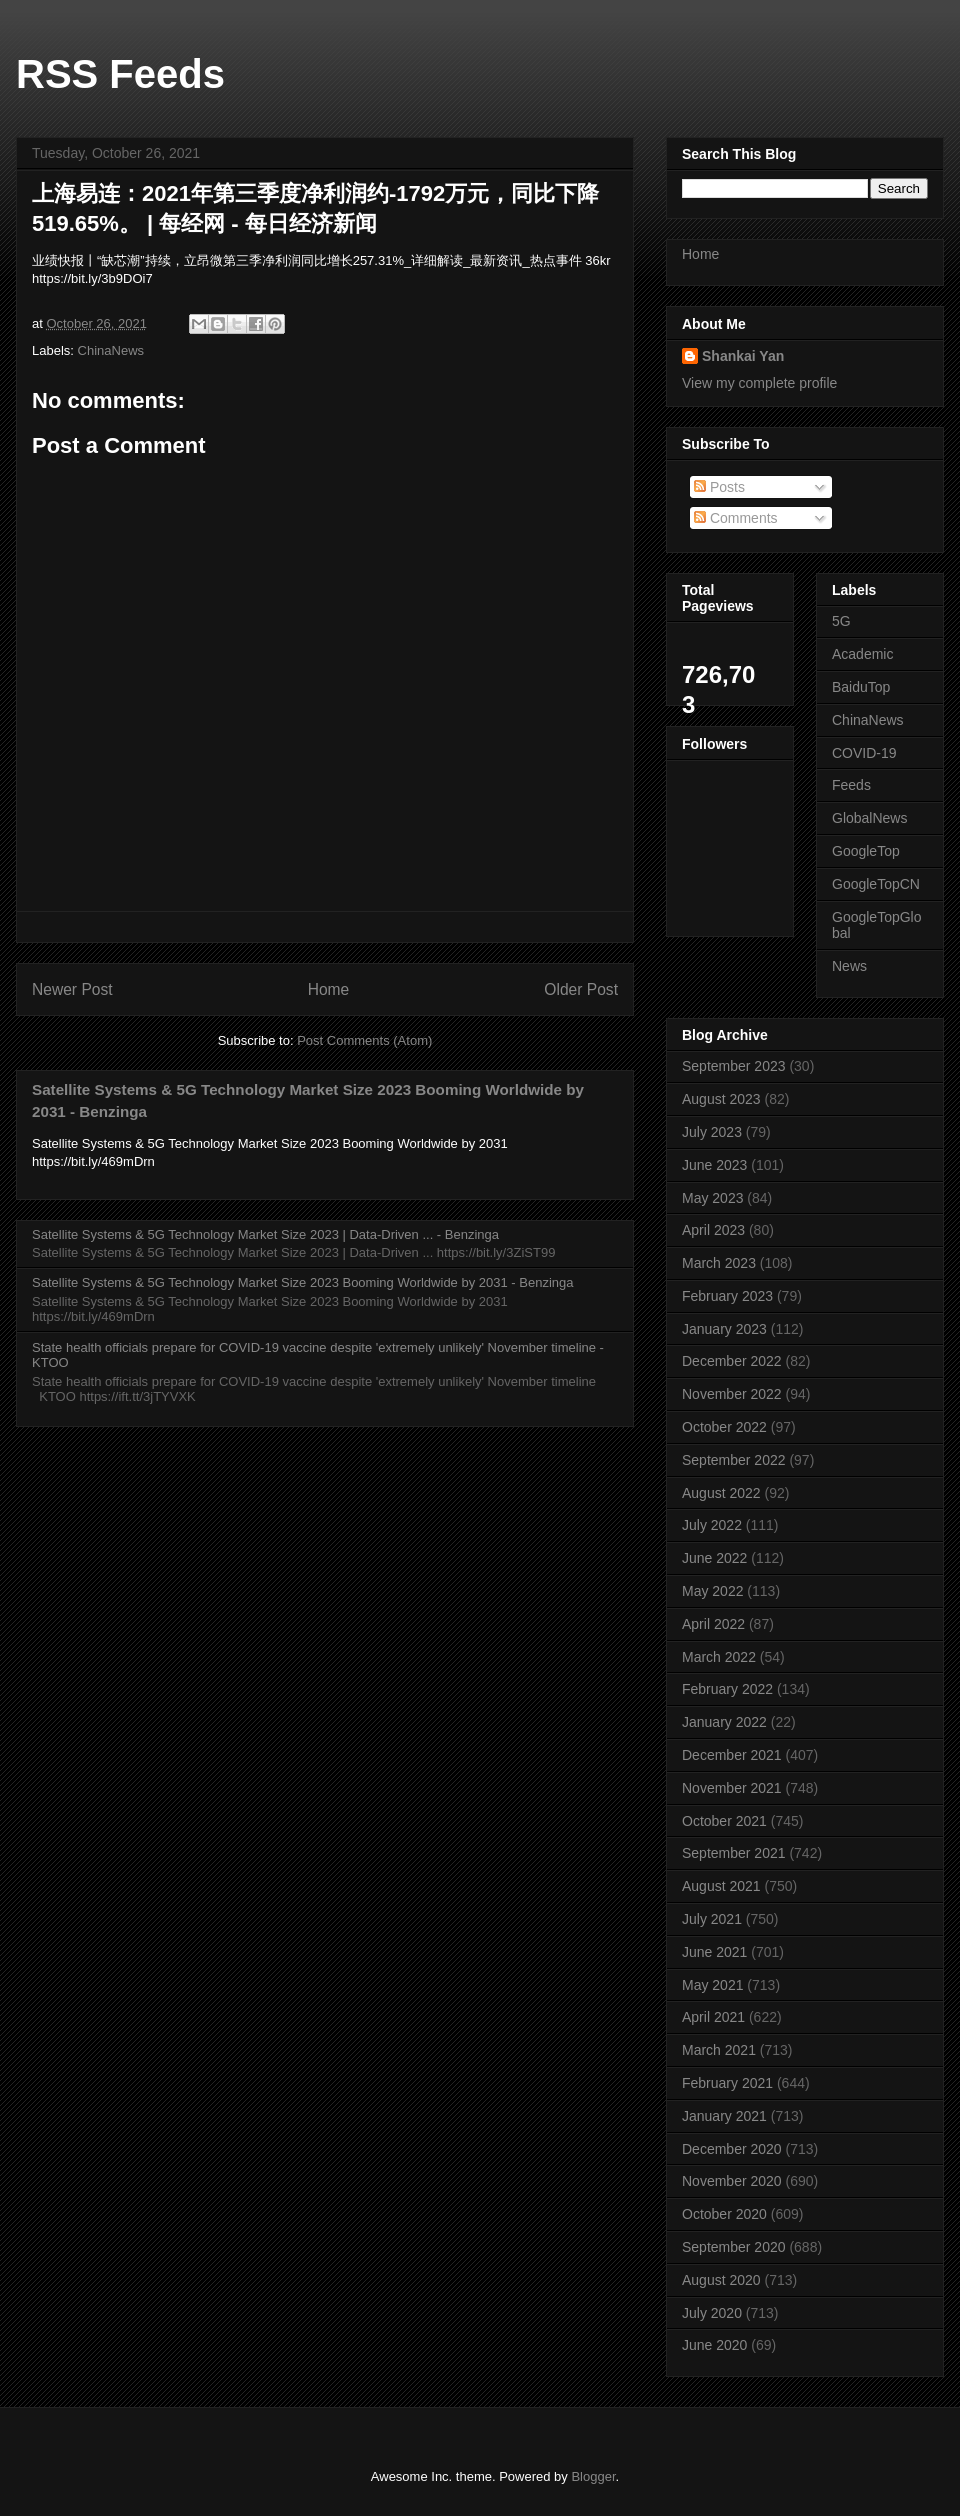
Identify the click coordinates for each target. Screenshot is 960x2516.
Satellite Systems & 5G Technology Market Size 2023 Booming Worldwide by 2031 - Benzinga (302, 1282)
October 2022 (724, 1427)
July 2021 (712, 1919)
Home (329, 989)
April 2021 (713, 2017)
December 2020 (732, 2149)
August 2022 (721, 1493)
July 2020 (712, 2313)
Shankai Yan (743, 356)
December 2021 (732, 1755)
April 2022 (713, 1624)
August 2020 (721, 2280)
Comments (736, 518)
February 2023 (727, 1296)
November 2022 (732, 1394)
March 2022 (719, 1657)
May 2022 (712, 1591)
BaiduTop (861, 687)
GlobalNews (869, 818)
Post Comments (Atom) (364, 1040)
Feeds (851, 785)
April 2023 (713, 1230)
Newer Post (72, 989)
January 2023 (724, 1329)
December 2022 (732, 1361)
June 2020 (714, 2345)
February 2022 (727, 1689)
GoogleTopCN (876, 884)
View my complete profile (759, 383)
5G (841, 621)
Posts (719, 487)
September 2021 (734, 1853)
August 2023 (721, 1099)
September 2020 (734, 2247)
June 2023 (714, 1165)
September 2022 (734, 1460)
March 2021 (719, 2050)
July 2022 (712, 1525)
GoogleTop (866, 851)
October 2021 (724, 1821)
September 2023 (734, 1066)
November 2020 (732, 2181)
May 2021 (712, 1985)
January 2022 (724, 1722)
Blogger (593, 2476)
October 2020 (724, 2214)
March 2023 (719, 1263)
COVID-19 (864, 753)
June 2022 (714, 1558)
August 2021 (721, 1886)
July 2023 (712, 1132)
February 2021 (727, 2083)
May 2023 (712, 1198)
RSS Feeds (120, 74)
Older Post (581, 989)
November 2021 (732, 1788)
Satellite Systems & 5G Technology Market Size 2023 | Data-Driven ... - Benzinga (265, 1234)
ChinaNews (111, 350)
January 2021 (724, 2116)
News (849, 966)
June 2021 (714, 1952)
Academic (862, 654)
